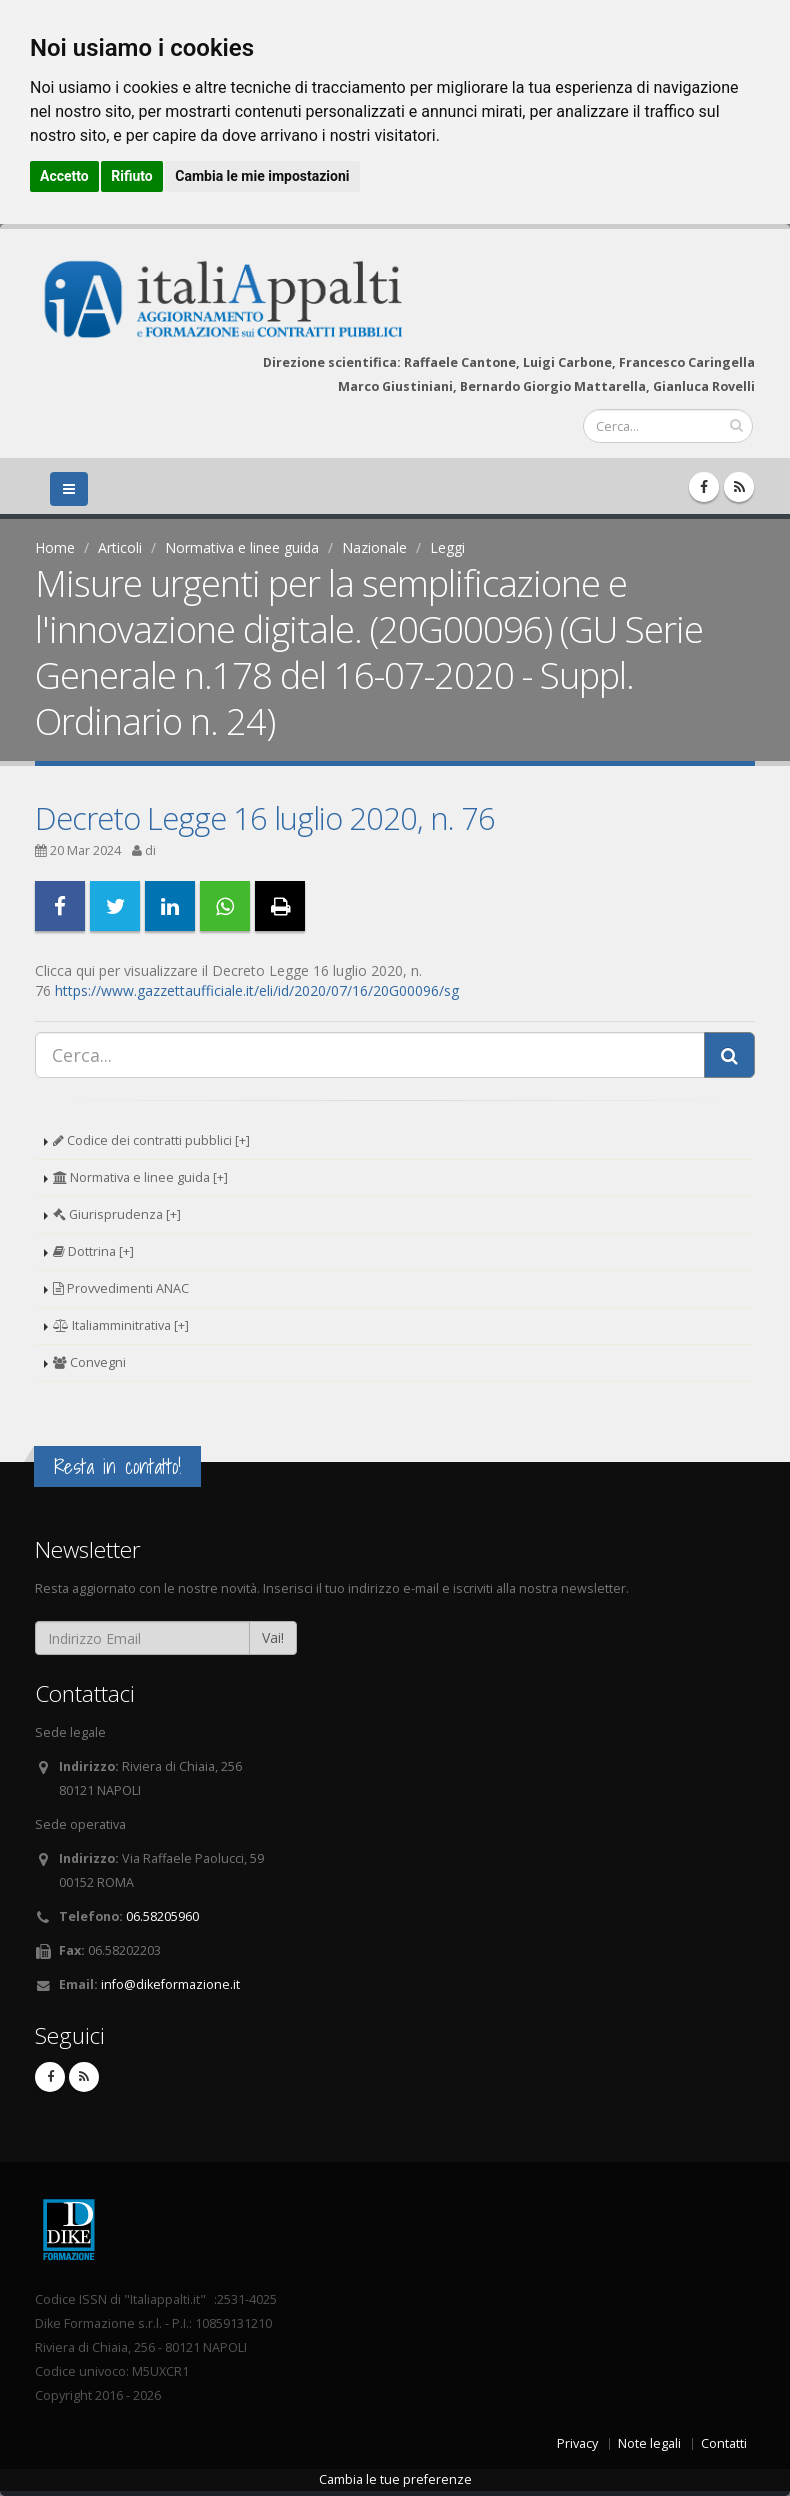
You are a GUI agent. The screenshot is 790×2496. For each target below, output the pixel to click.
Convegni (89, 1362)
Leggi (447, 547)
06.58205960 (162, 1916)
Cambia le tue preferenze (395, 2479)
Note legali (649, 2443)
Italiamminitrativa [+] (121, 1325)
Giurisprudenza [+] (117, 1214)
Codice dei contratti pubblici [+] (151, 1140)
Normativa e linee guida (242, 547)
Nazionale (374, 547)
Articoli (120, 547)
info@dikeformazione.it (170, 1984)
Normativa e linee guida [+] (140, 1177)
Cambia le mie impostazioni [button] (262, 176)
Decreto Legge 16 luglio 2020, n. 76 (265, 818)
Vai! (273, 1637)
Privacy (577, 2443)
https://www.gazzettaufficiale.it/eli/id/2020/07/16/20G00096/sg (257, 990)
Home (55, 547)
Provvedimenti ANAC (121, 1288)
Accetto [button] (64, 176)
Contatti (724, 2443)
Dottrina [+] (93, 1251)
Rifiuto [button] (132, 176)
